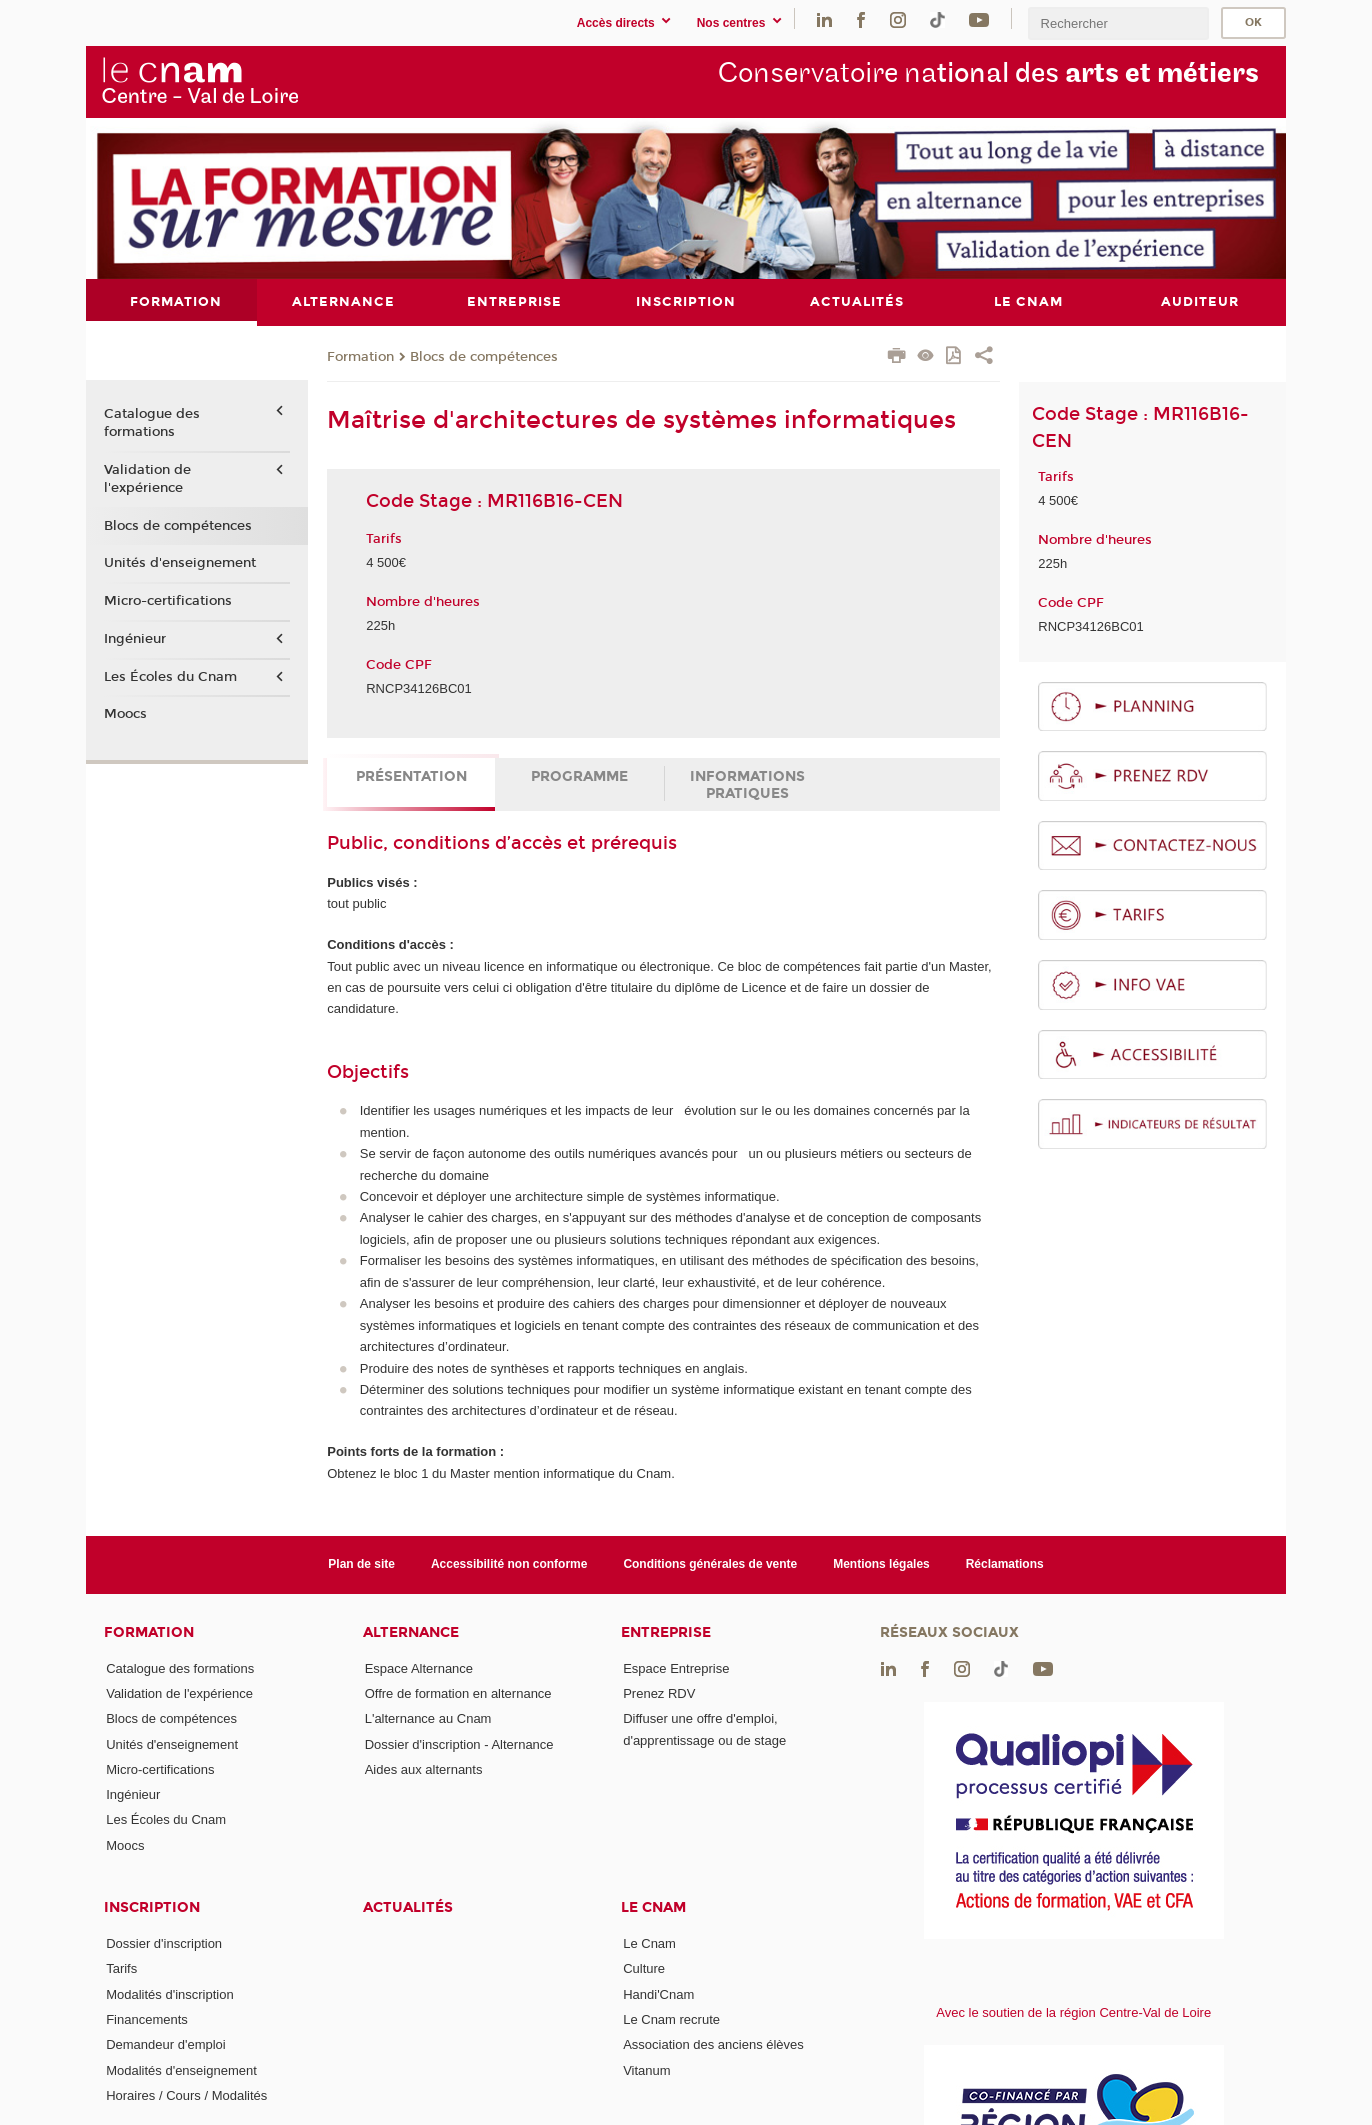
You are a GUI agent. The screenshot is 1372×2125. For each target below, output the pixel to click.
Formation (360, 356)
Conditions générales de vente (710, 1564)
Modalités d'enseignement (181, 2069)
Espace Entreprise (676, 1667)
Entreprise (666, 1631)
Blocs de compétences (484, 356)
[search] (1118, 23)
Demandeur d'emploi (166, 2044)
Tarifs (121, 1968)
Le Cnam (653, 1907)
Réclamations (1005, 1564)
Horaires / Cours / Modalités (186, 2094)
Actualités (408, 1907)
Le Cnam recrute (671, 2019)
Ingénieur (135, 638)
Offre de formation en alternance (458, 1692)
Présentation (411, 775)
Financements (147, 2019)
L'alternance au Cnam (428, 1718)
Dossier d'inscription (164, 1943)
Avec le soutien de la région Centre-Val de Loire (1073, 2011)
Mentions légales (881, 1564)
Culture (644, 1968)
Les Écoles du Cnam (170, 676)
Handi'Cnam (658, 1993)
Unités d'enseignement (180, 563)
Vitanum (646, 2069)
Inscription (152, 1907)
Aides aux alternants (424, 1768)
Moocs (125, 714)
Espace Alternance (419, 1667)
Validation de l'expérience (147, 478)
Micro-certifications (168, 601)
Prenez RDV (659, 1692)
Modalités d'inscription (170, 1993)
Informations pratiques (747, 784)
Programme (579, 775)
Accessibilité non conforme (509, 1564)
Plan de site (361, 1564)
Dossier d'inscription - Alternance (459, 1743)
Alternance (411, 1631)
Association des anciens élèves (713, 2044)
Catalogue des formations (152, 423)
